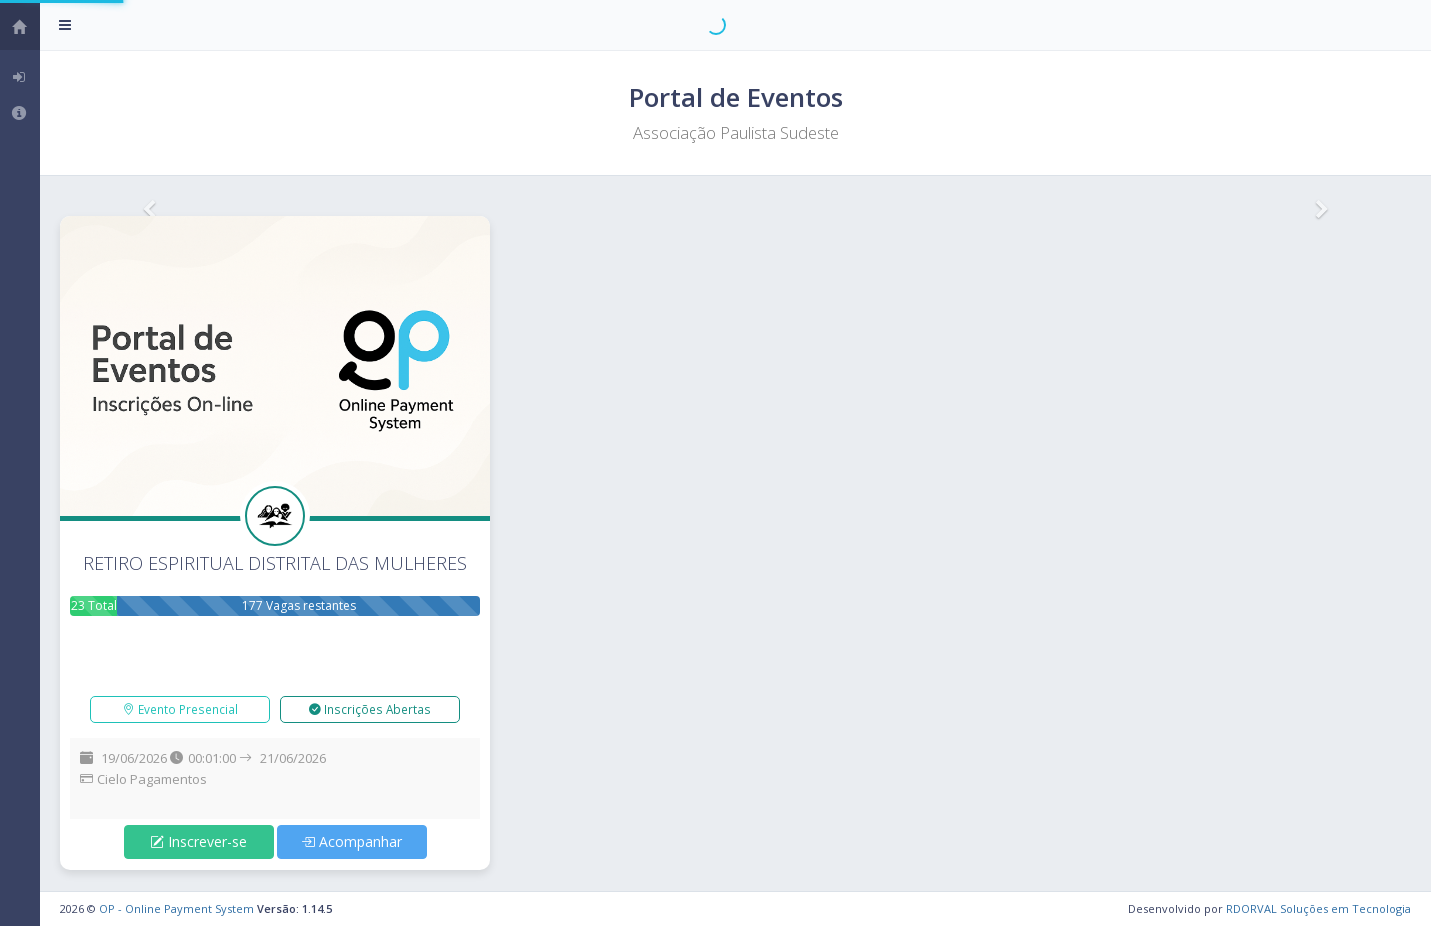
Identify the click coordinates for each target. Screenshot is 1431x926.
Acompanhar (351, 841)
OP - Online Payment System (176, 908)
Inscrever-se (198, 841)
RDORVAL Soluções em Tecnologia (1318, 908)
